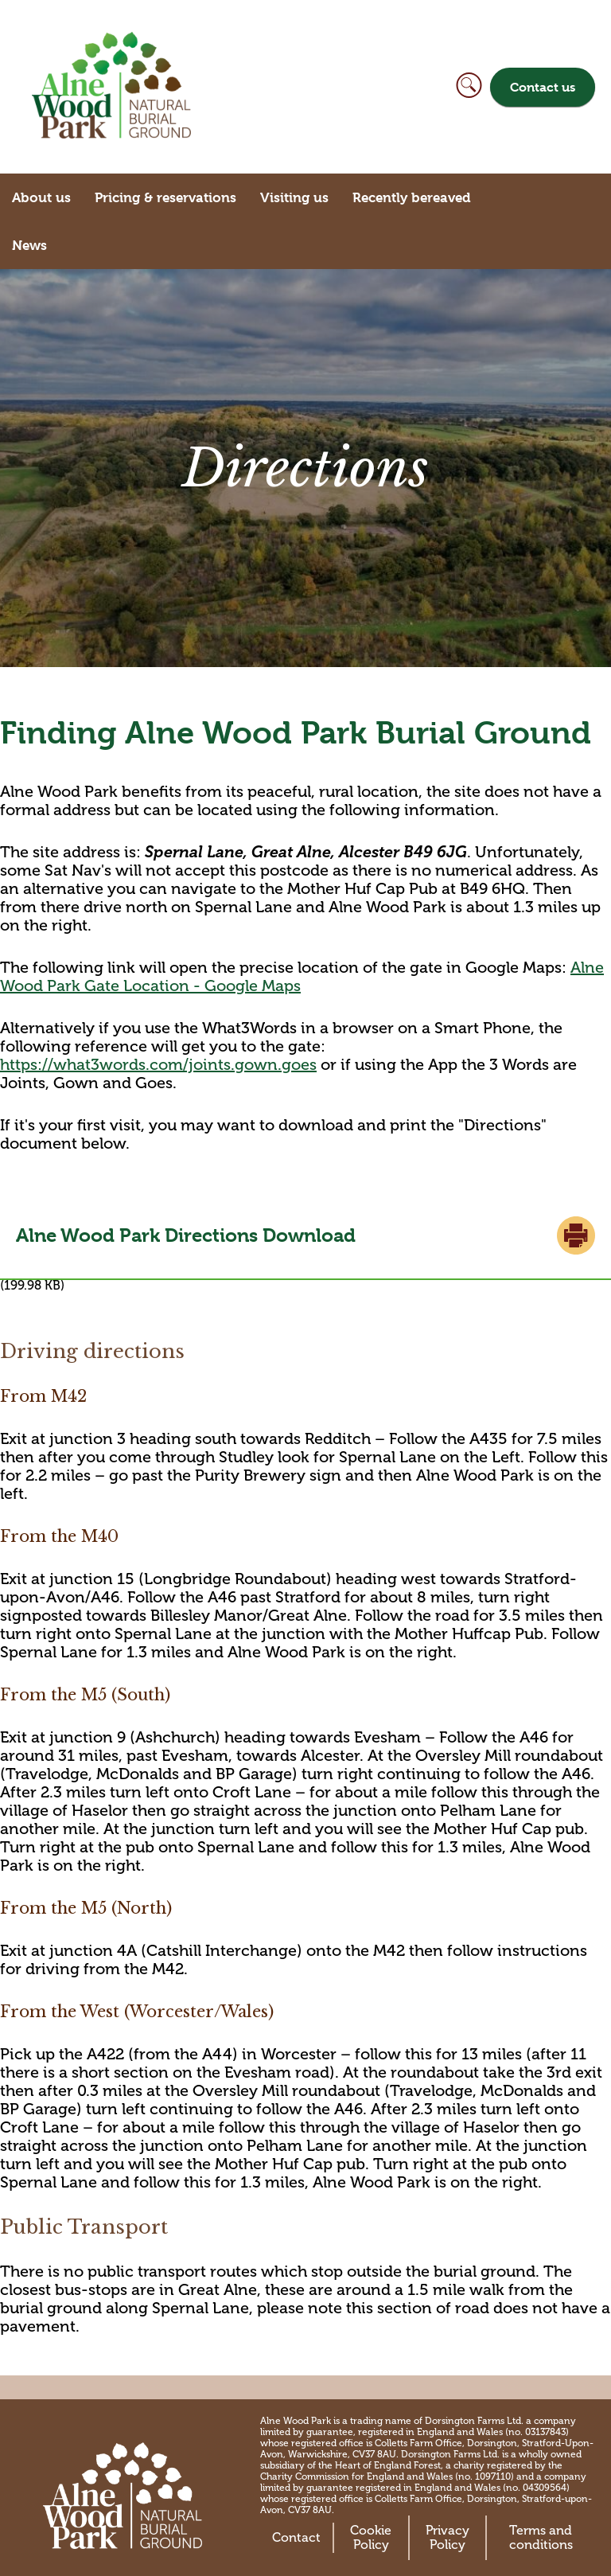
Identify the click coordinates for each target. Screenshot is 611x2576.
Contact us (542, 87)
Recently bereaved (411, 197)
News (29, 245)
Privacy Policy (447, 2537)
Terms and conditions (541, 2537)
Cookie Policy (370, 2537)
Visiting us (294, 197)
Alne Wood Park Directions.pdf (305, 1235)
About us (41, 197)
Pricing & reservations (165, 197)
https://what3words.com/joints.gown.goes (158, 1065)
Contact (296, 2538)
